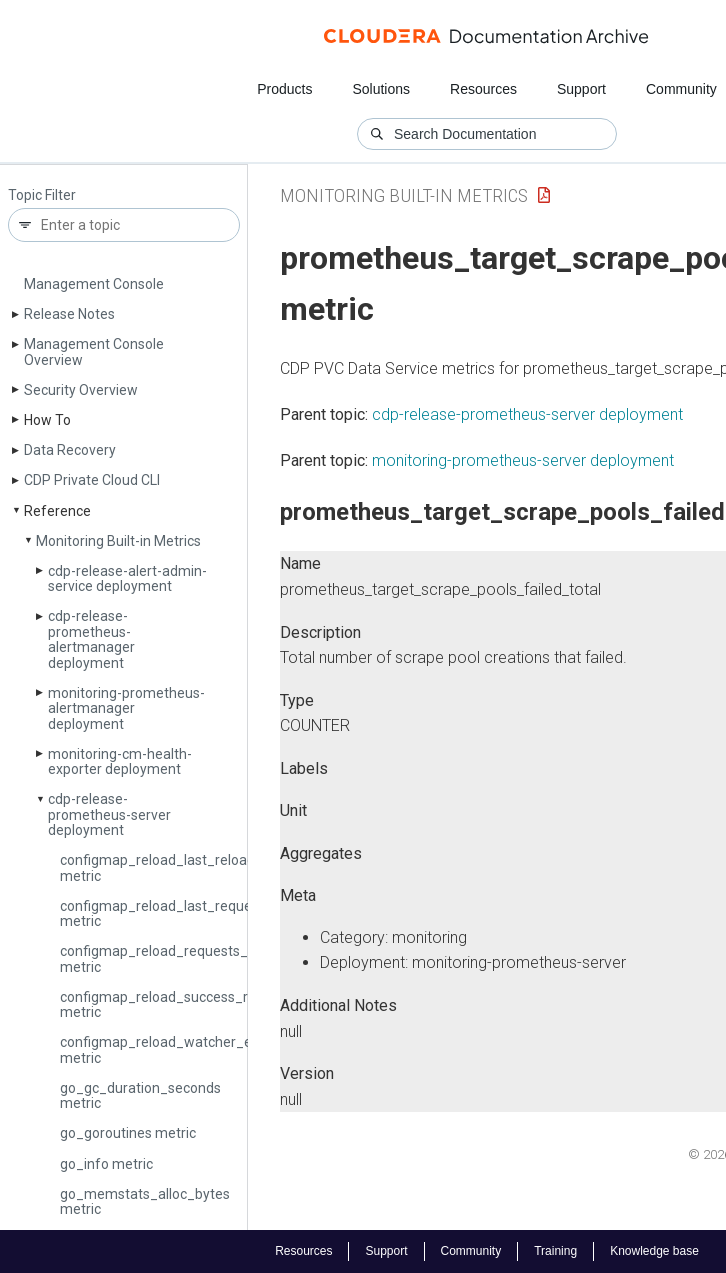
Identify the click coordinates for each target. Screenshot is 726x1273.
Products (284, 89)
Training (555, 1251)
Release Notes (69, 314)
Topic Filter (42, 195)
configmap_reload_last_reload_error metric (177, 867)
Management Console (94, 284)
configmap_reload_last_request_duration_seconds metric (223, 913)
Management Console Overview (94, 351)
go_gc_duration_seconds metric (140, 1095)
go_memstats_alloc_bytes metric (145, 1201)
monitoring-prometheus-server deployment (523, 460)
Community (681, 89)
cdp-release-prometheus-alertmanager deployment (91, 639)
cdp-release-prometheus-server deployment (109, 814)
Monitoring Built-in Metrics (118, 541)
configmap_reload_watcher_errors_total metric (189, 1049)
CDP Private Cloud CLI (92, 480)
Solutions (381, 89)
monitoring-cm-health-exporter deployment (120, 761)
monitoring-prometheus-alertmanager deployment (126, 708)
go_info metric (106, 1164)
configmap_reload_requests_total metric (168, 958)
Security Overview (81, 390)
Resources (483, 89)
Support (581, 89)
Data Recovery (70, 450)
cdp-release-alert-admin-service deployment (127, 578)
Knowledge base (654, 1251)
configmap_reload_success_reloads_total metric (193, 1004)
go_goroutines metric (128, 1133)
